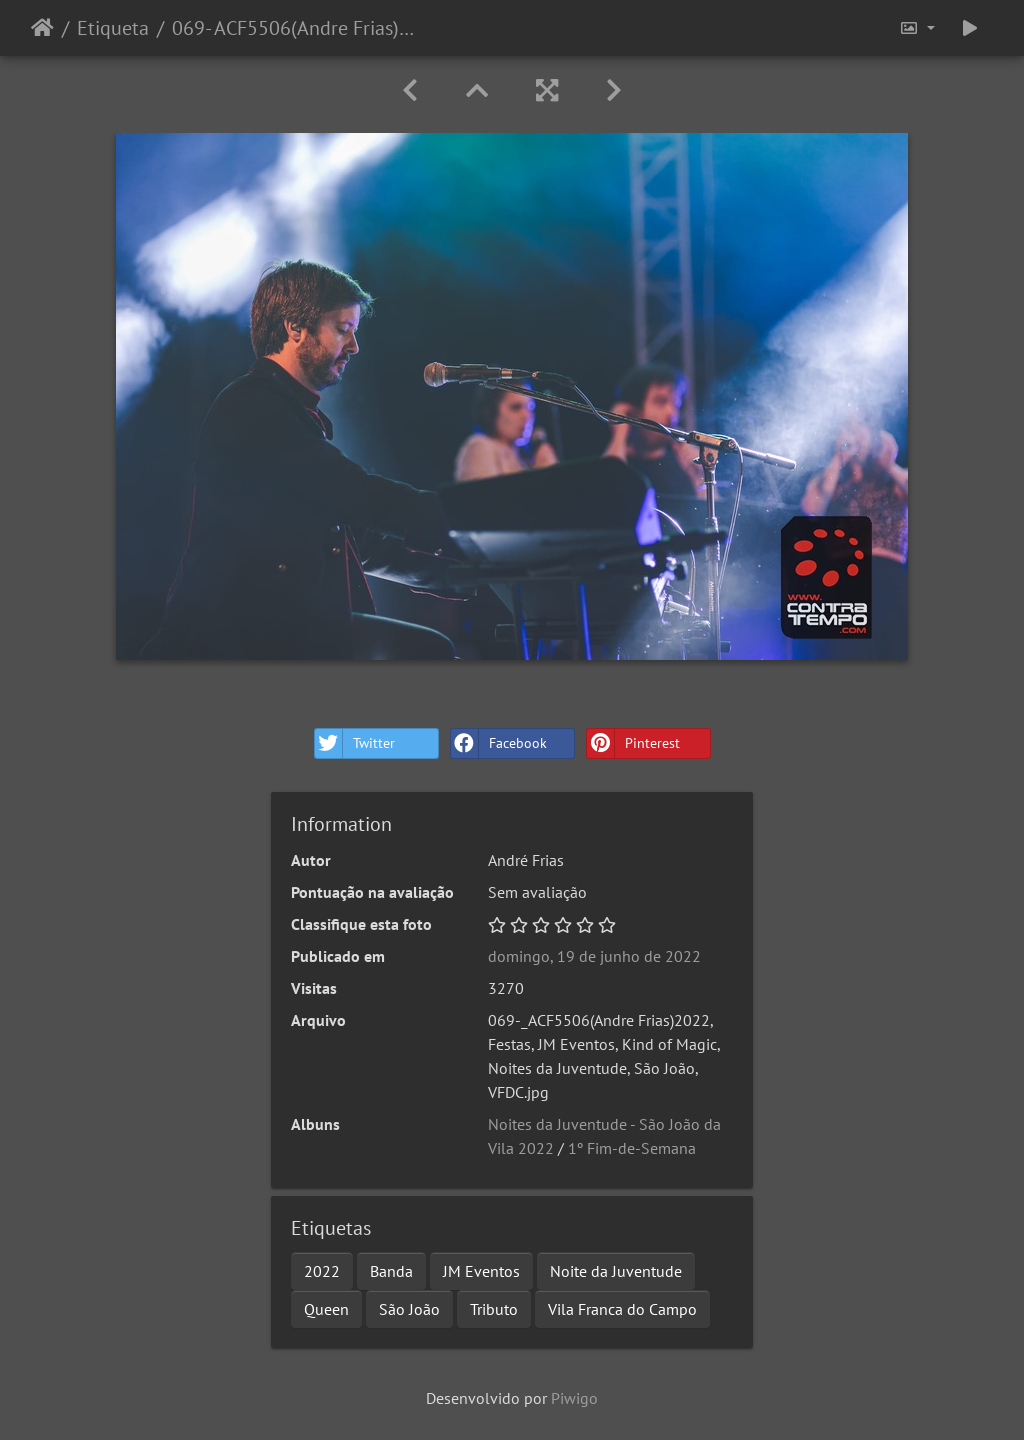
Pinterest (633, 743)
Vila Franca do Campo (622, 1309)
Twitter (355, 743)
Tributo (494, 1309)
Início (42, 28)
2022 (322, 1271)
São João (409, 1309)
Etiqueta (113, 28)
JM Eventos (481, 1271)
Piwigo (574, 1398)
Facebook (499, 743)
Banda (391, 1271)
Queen (326, 1309)
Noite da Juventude (616, 1271)
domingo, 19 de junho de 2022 (594, 956)
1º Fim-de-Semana (632, 1148)
